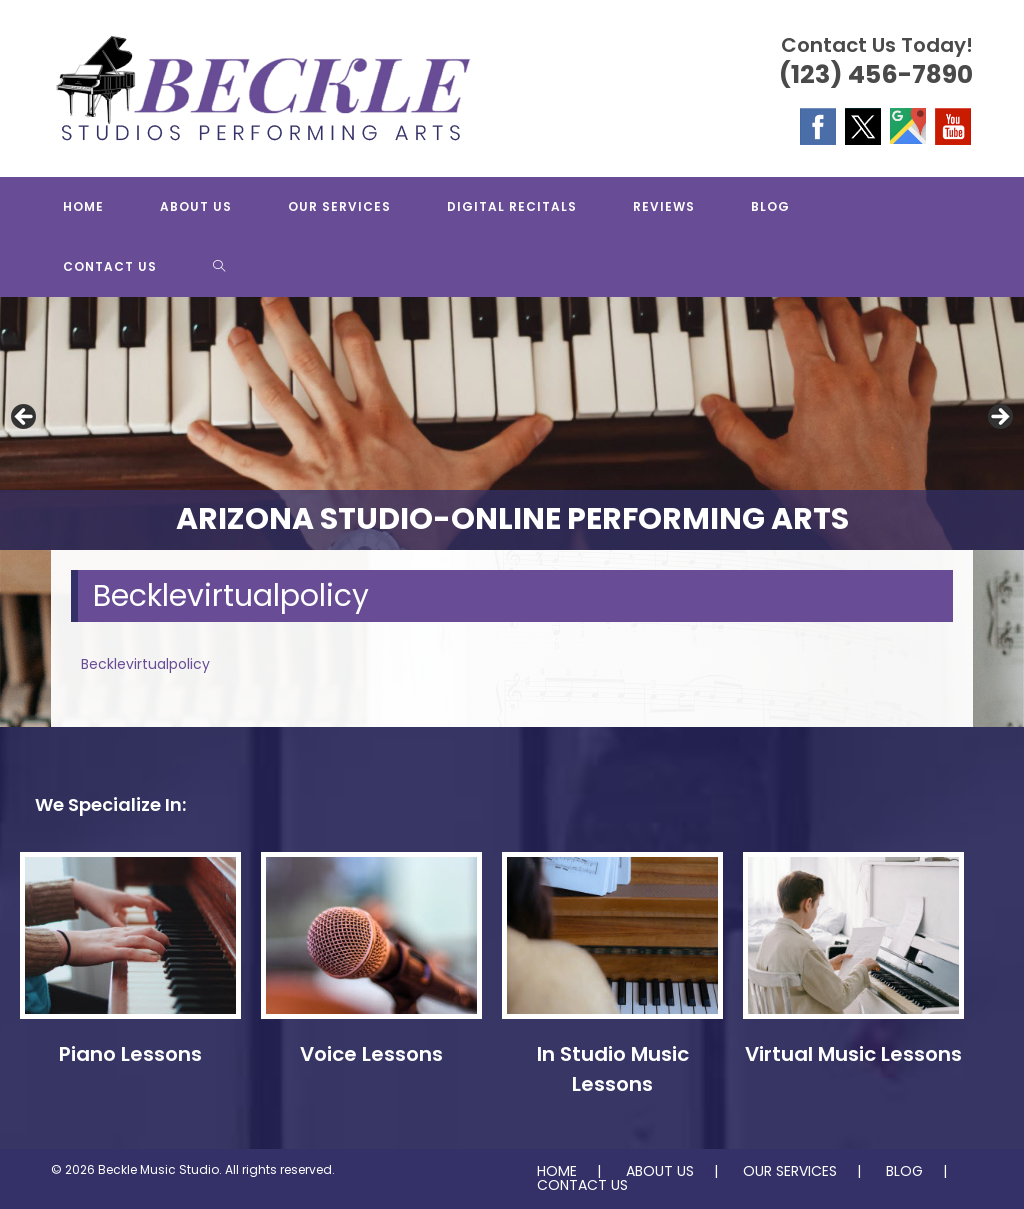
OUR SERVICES (790, 1171)
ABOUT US (660, 1171)
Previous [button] (25, 418)
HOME (557, 1171)
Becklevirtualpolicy (145, 664)
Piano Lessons (130, 1054)
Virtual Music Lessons (853, 1054)
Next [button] (999, 418)
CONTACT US (582, 1185)
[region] (512, 423)
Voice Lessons (371, 1054)
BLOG (904, 1171)
